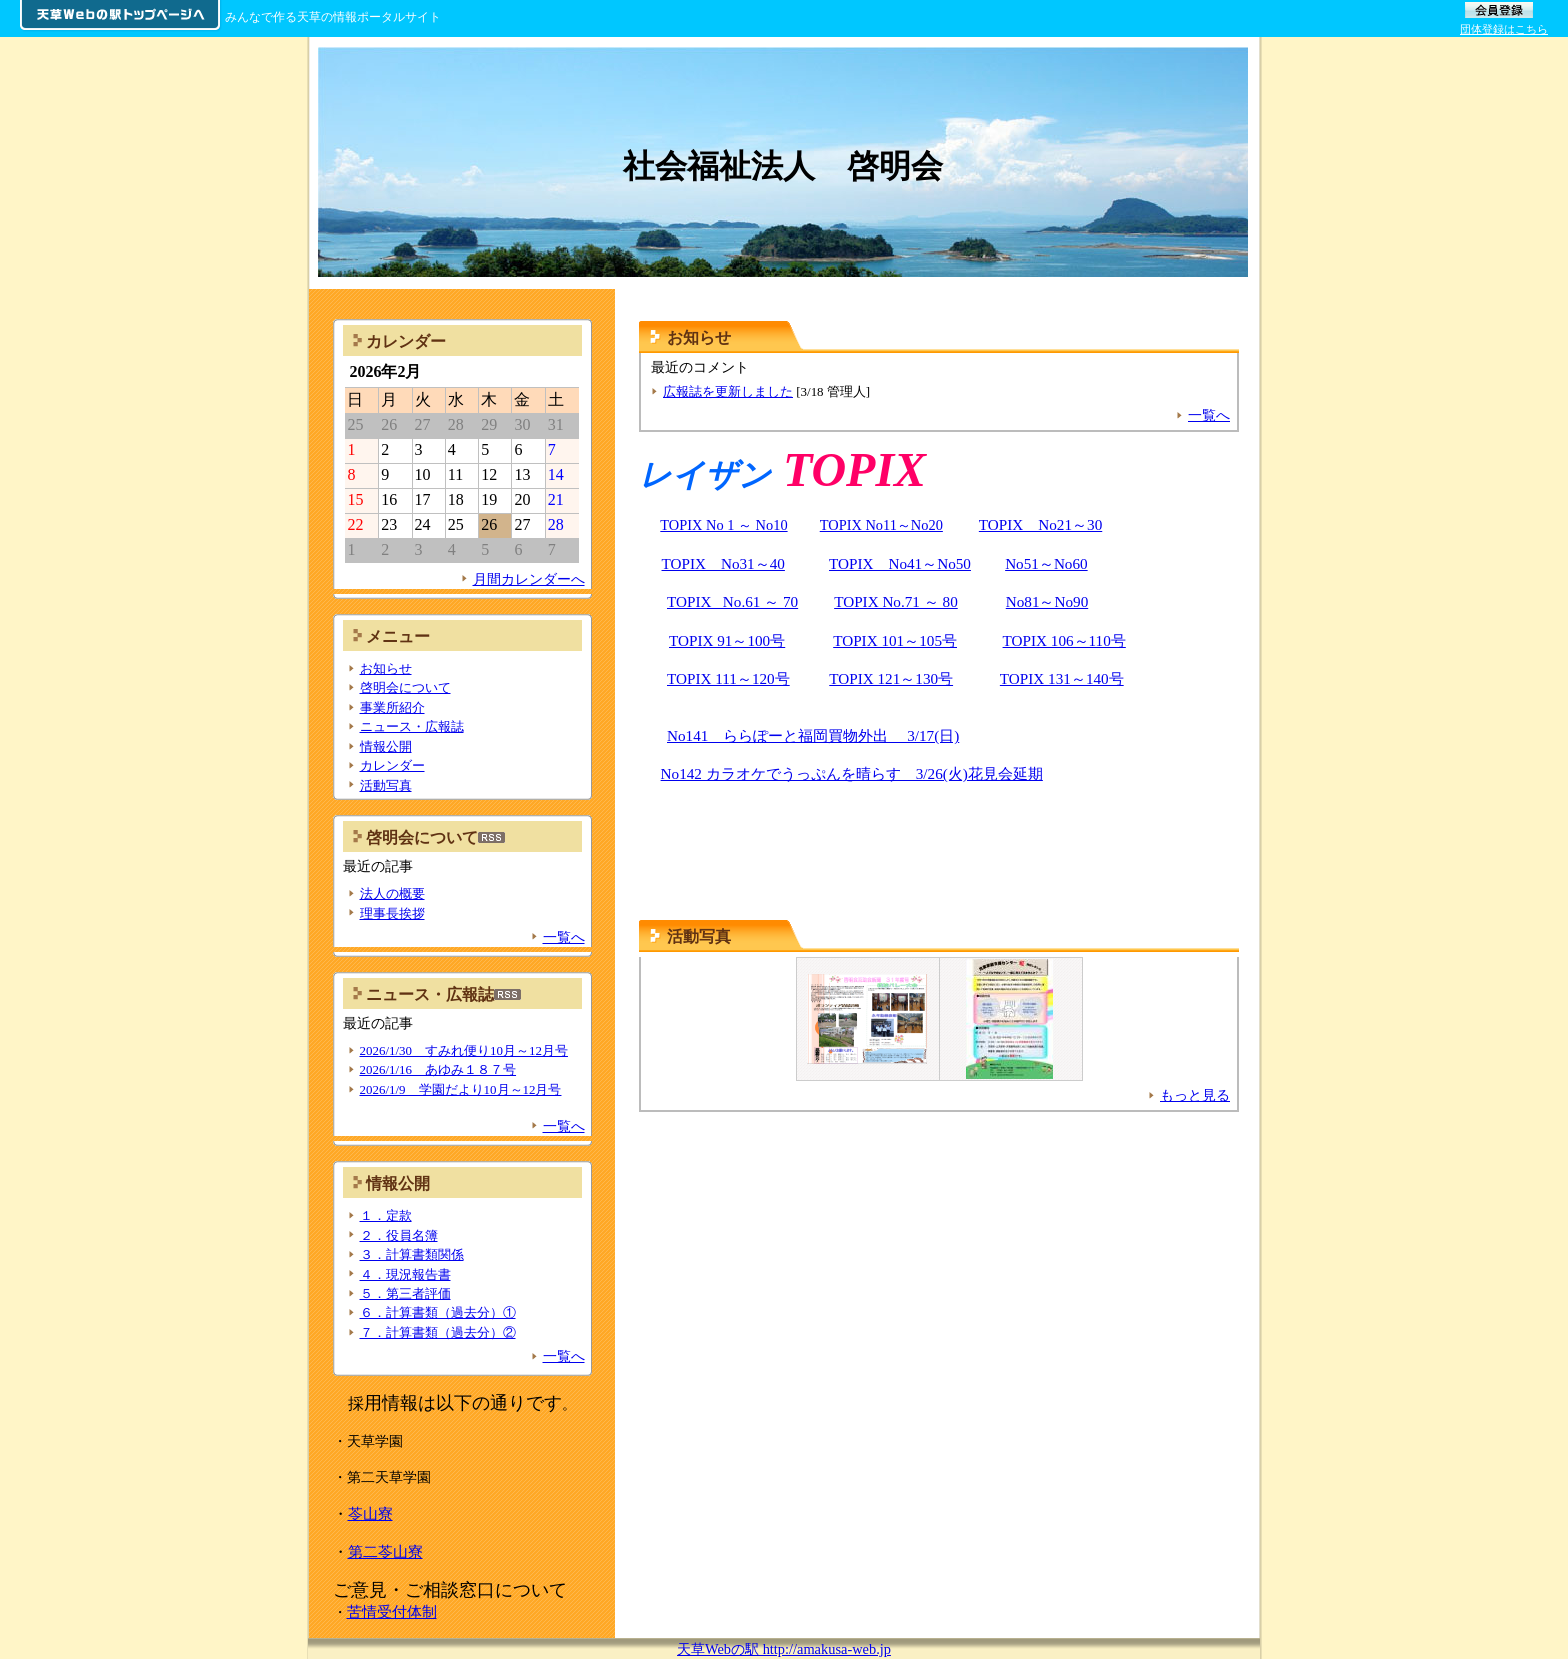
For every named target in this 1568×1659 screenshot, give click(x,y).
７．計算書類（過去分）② (438, 1332)
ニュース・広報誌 (412, 726)
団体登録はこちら (1504, 29)
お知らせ (386, 668)
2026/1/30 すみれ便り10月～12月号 (464, 1050)
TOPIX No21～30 (1040, 524)
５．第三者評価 (405, 1293)
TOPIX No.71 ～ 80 (896, 601)
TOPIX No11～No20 (881, 525)
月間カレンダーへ (529, 579)
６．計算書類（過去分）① (438, 1312)
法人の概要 (392, 893)
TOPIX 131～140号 (1062, 678)
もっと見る (1195, 1095)
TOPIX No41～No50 (900, 563)
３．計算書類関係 (412, 1254)
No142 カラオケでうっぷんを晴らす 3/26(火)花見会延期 (852, 773)
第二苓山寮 (385, 1551)
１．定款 (386, 1215)
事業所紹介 (392, 707)
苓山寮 (370, 1513)
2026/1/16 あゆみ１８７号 (438, 1069)
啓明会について (405, 687)
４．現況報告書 (405, 1274)
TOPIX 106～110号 (1064, 640)
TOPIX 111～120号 (728, 678)
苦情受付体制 (392, 1611)
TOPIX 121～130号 (891, 678)
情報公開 (386, 746)
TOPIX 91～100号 (727, 640)
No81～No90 (1047, 601)
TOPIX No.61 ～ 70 (732, 601)
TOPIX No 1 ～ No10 (723, 525)
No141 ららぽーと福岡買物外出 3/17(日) (813, 735)
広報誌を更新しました (728, 391)
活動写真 (699, 936)
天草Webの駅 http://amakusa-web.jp (784, 1649)
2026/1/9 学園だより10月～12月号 (461, 1089)
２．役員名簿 (399, 1235)
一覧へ (1209, 415)
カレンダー (392, 765)
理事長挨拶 (392, 913)
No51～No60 (1046, 563)
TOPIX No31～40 (723, 563)
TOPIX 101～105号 (895, 640)
